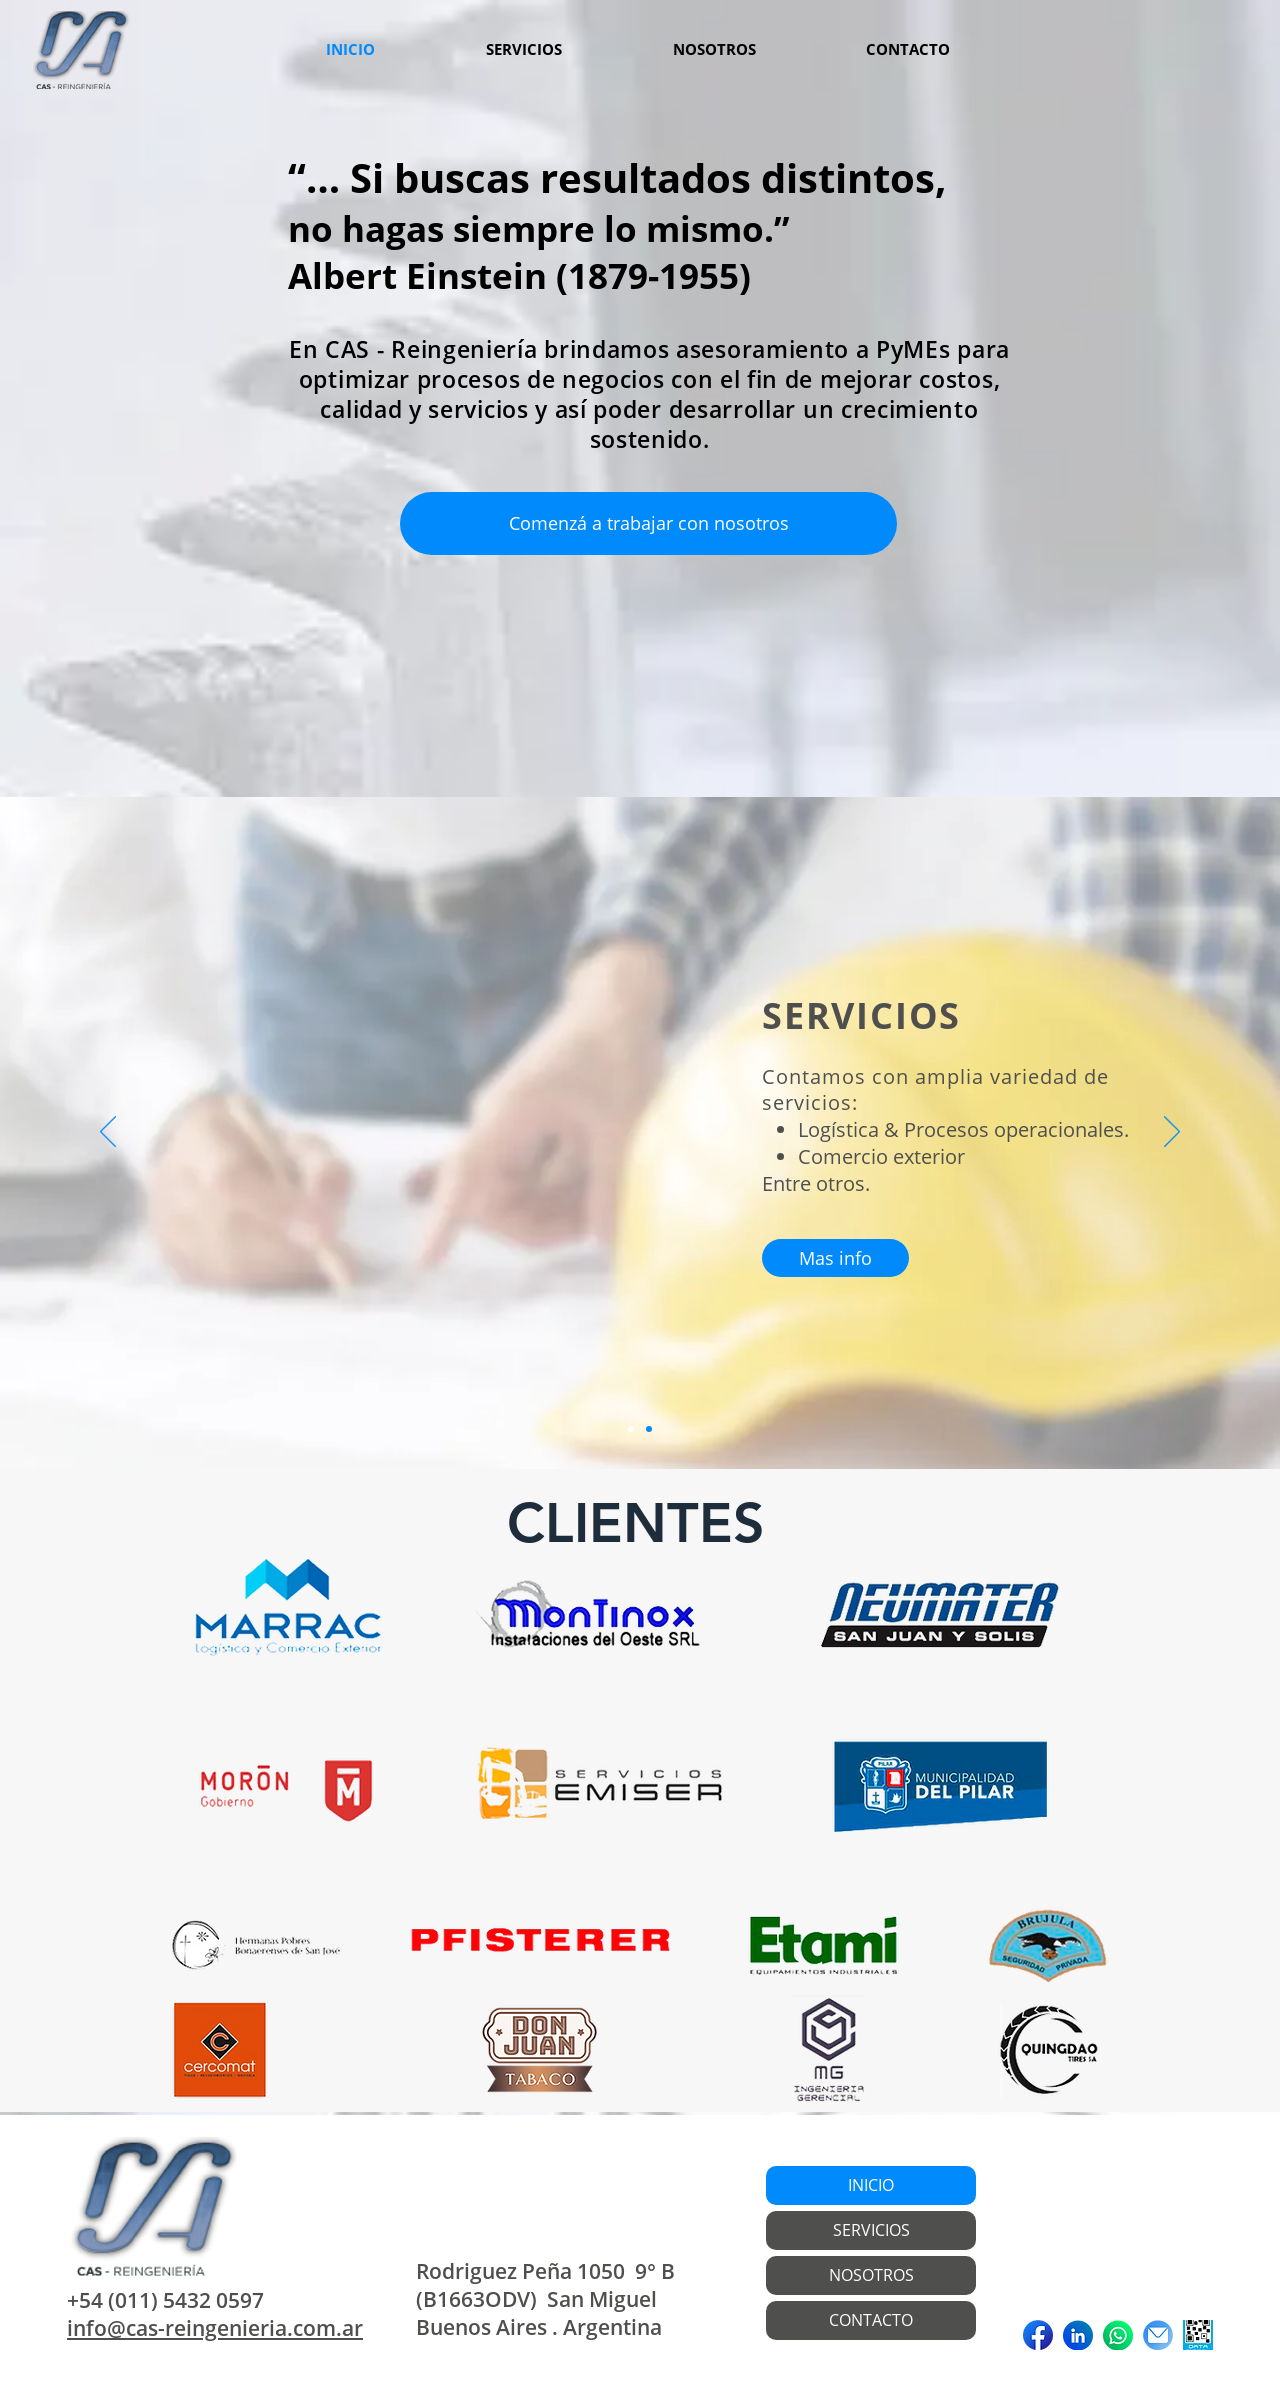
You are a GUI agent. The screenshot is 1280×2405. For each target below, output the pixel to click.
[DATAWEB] (1198, 2335)
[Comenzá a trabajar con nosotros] (648, 523)
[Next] (1172, 1133)
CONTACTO (871, 2320)
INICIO (871, 2185)
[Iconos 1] (1078, 2335)
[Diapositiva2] (649, 1429)
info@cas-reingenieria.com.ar (215, 2328)
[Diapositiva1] (631, 1429)
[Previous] (108, 1133)
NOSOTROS (871, 2275)
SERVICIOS (871, 2230)
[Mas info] (835, 1258)
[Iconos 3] (1158, 2335)
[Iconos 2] (1118, 2335)
